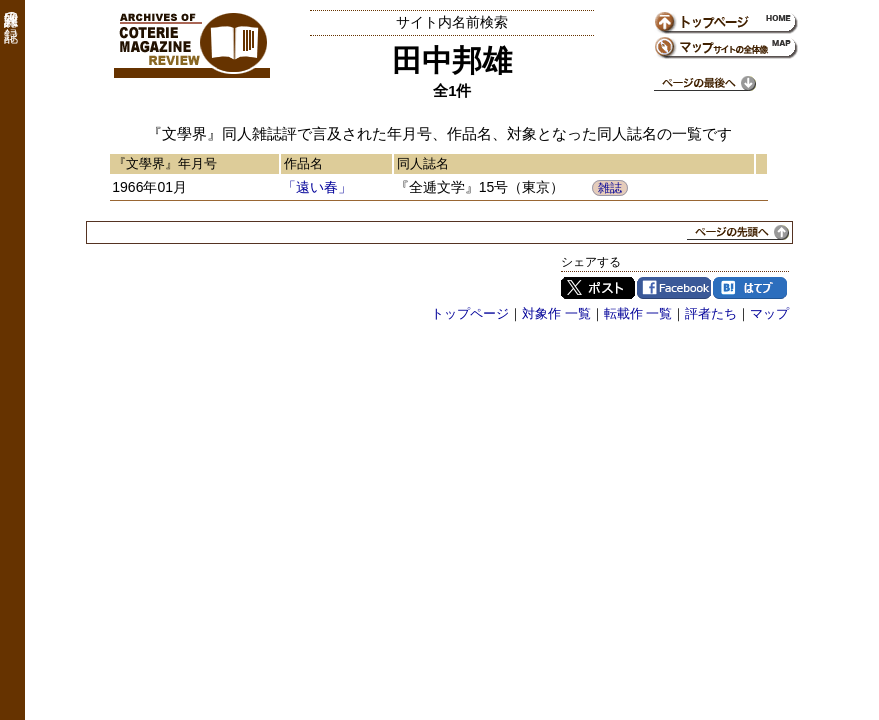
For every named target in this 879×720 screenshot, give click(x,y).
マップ (769, 313)
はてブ (750, 288)
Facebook (674, 288)
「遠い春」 (317, 187)
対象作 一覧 (556, 313)
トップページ (470, 313)
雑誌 (610, 188)
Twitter (598, 288)
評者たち (711, 313)
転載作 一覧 (638, 313)
